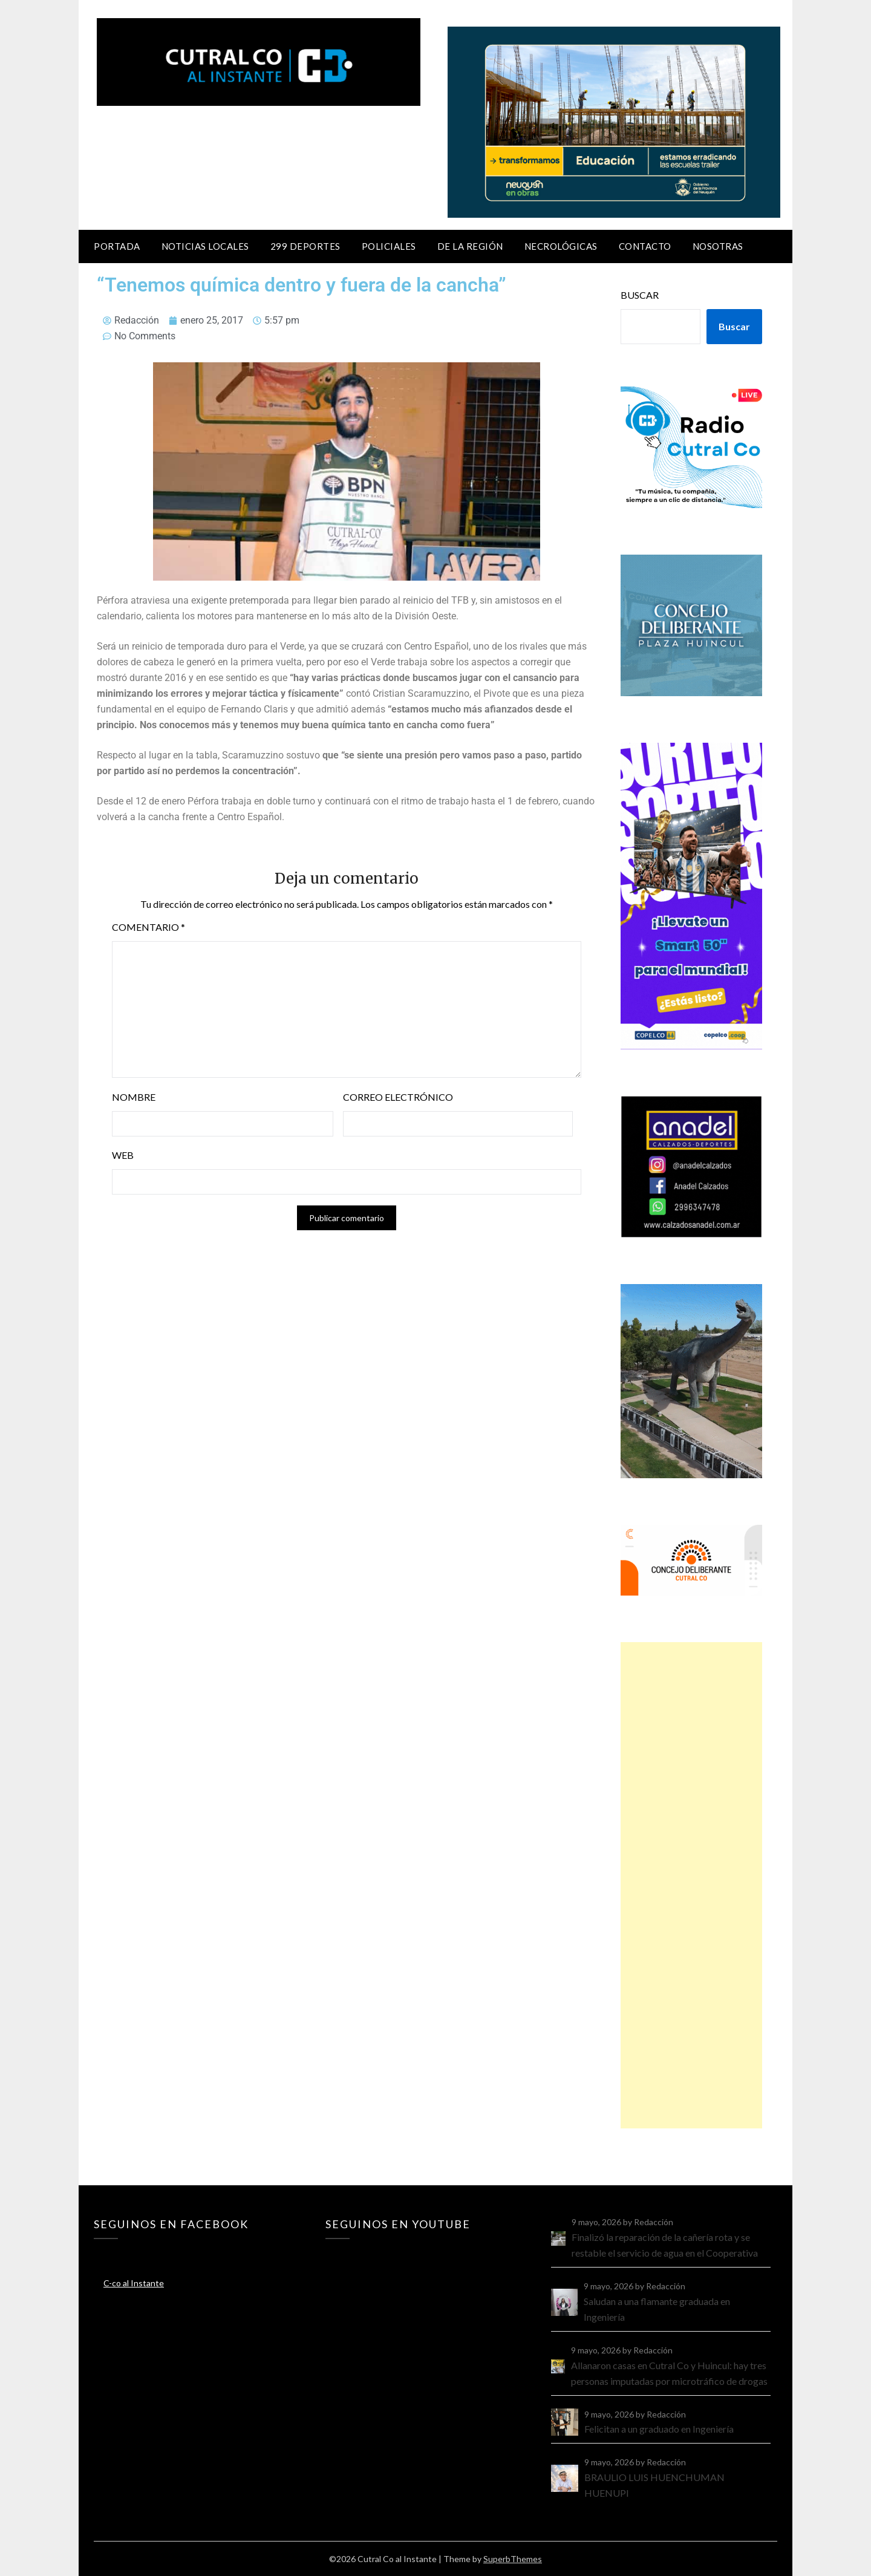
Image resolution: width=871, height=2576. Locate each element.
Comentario (148, 927)
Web (123, 1155)
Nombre (133, 1097)
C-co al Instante (133, 2283)
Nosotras (718, 246)
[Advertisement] (691, 1885)
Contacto (645, 246)
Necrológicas (561, 246)
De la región (470, 246)
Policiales (389, 246)
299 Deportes (305, 246)
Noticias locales (205, 246)
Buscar (640, 295)
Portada (117, 246)
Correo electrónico (398, 1097)
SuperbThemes (512, 2559)
